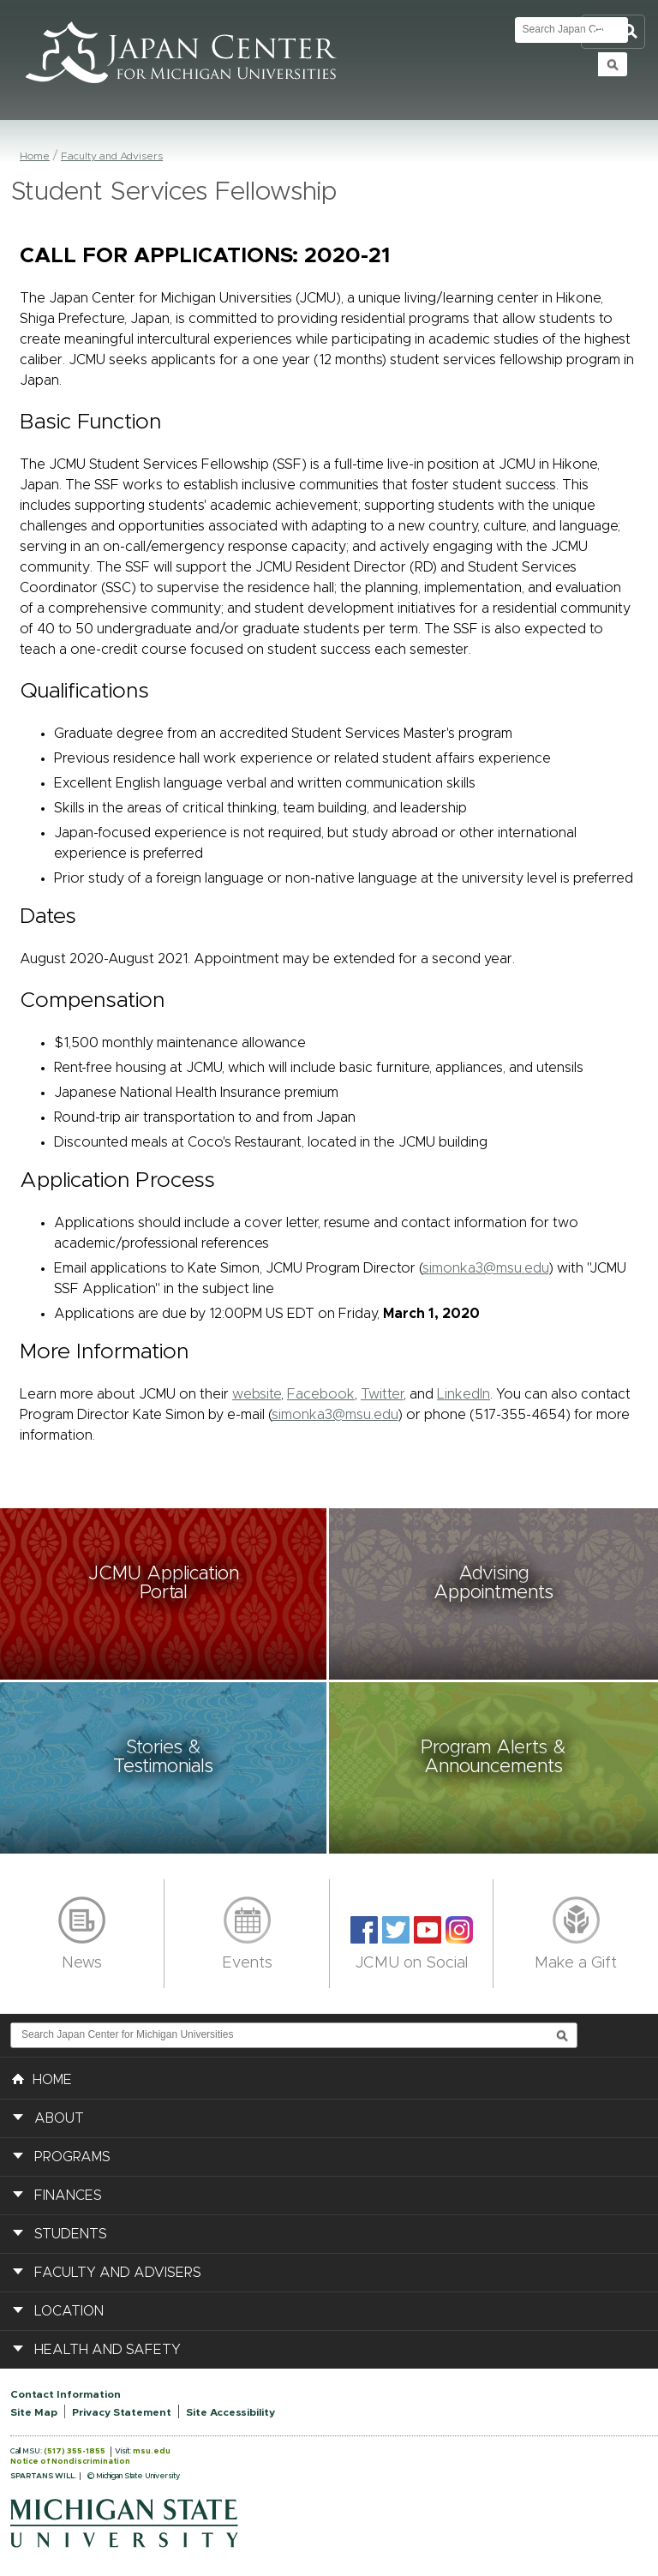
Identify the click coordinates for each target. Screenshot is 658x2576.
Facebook (321, 1394)
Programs (72, 2157)
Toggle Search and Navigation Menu (613, 32)
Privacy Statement (121, 2412)
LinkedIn (463, 1394)
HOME (42, 2078)
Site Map (33, 2412)
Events (247, 1963)
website (256, 1394)
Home (35, 156)
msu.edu (151, 2451)
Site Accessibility (230, 2412)
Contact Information (65, 2394)
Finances (68, 2195)
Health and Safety (107, 2350)
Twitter (382, 1394)
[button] (164, 1594)
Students (70, 2234)
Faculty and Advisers (112, 156)
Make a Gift (576, 1963)
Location (69, 2311)
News (82, 1963)
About (59, 2118)
